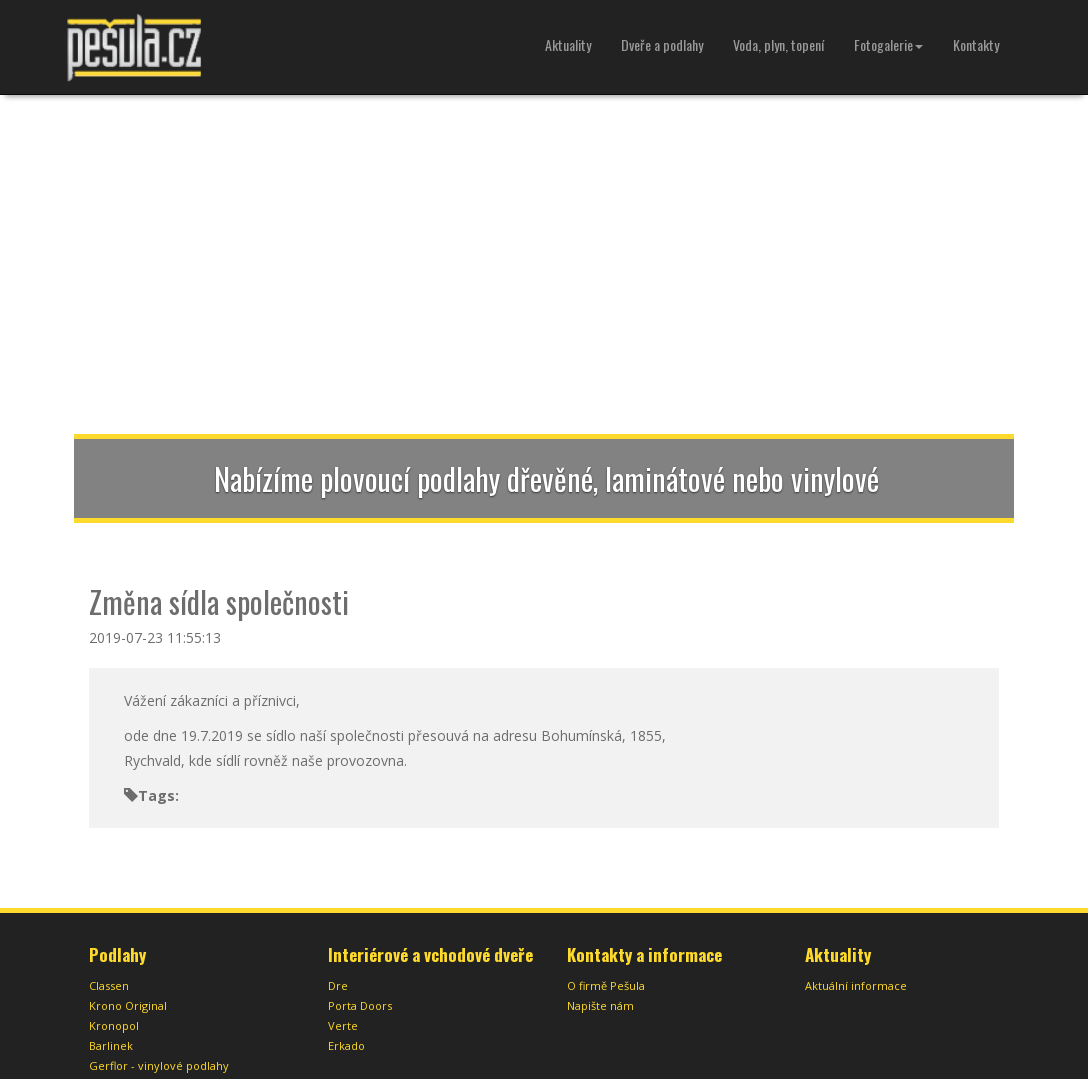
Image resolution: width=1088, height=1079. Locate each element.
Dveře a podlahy (662, 44)
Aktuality (568, 44)
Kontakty (976, 44)
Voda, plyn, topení (778, 44)
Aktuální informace (856, 985)
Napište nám (600, 1005)
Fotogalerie (888, 44)
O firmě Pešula (606, 985)
